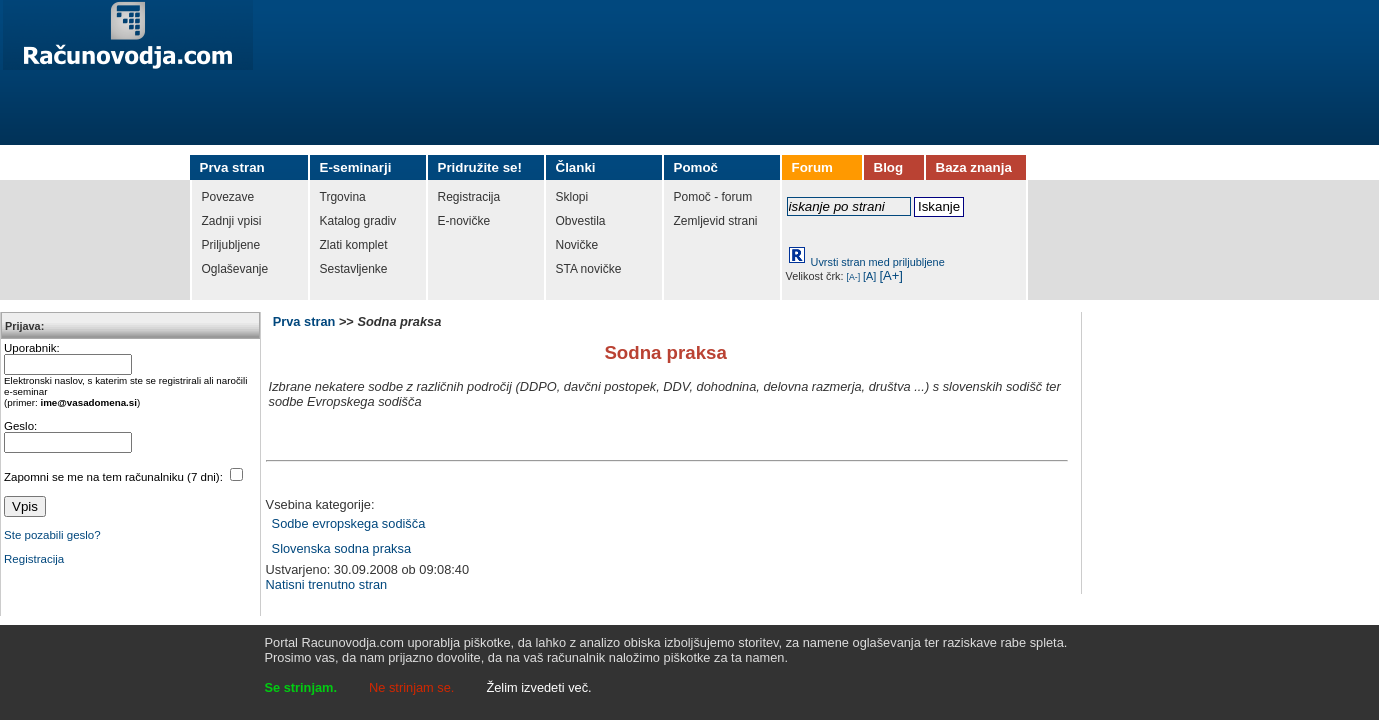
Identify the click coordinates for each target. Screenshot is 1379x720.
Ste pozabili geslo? (52, 535)
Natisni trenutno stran (327, 584)
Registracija (34, 559)
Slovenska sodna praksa (341, 548)
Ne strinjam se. (411, 687)
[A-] (854, 277)
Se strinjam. (301, 687)
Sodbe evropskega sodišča (349, 523)
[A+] (891, 275)
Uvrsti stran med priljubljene (878, 262)
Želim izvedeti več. (538, 687)
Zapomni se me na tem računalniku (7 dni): (115, 477)
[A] (869, 276)
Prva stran (304, 321)
